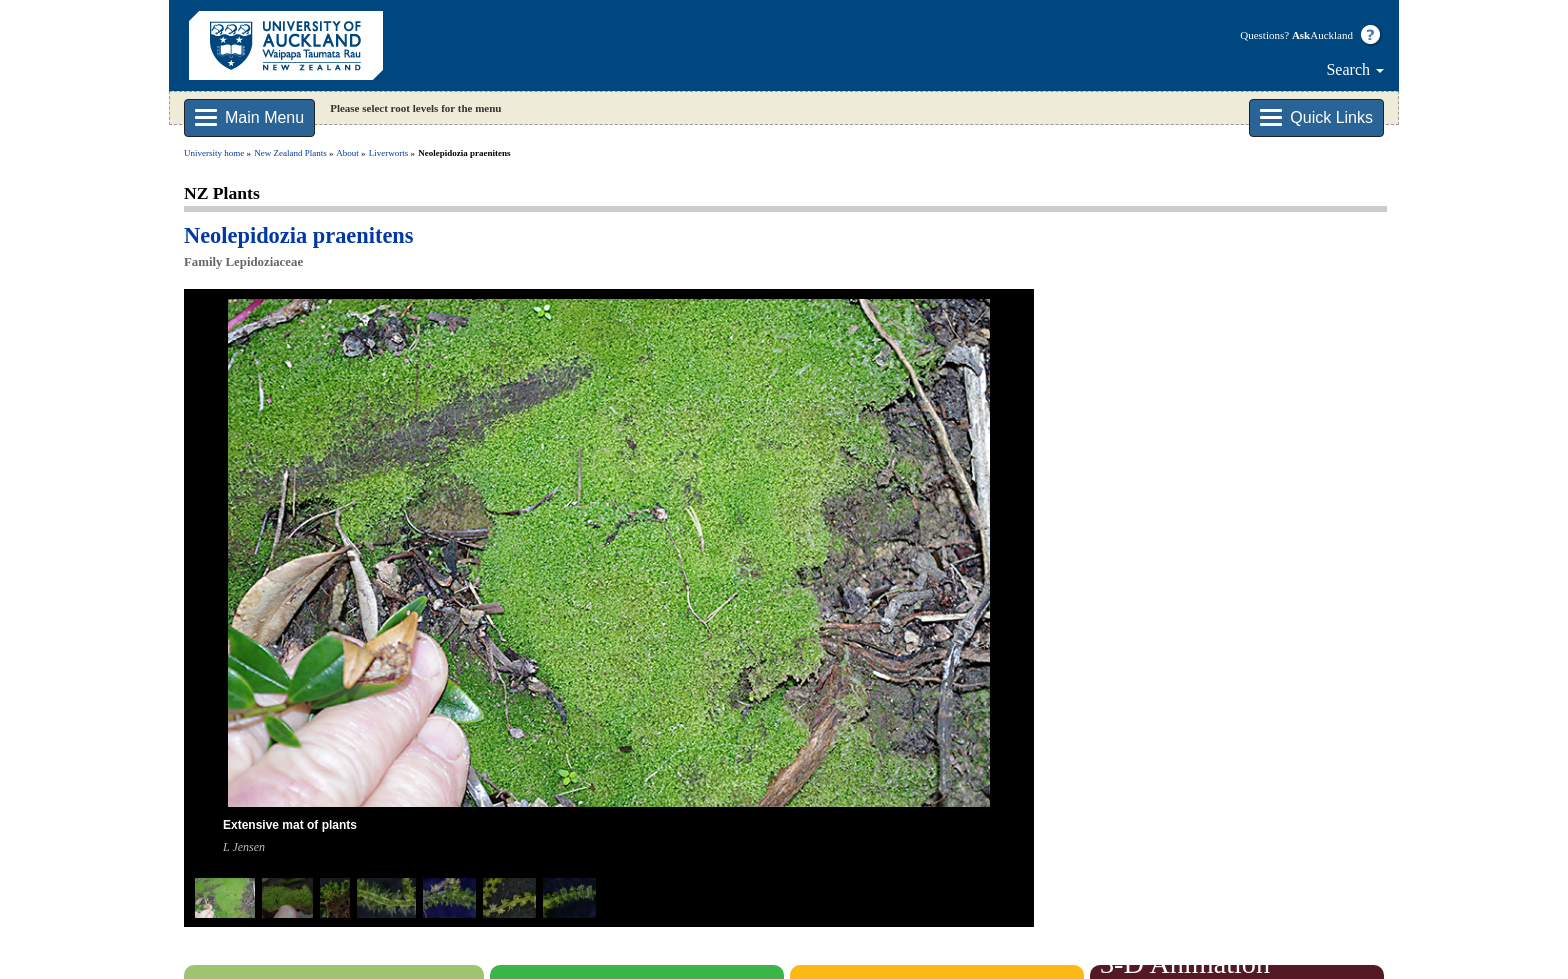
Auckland (1322, 35)
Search (1355, 69)
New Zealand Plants (290, 153)
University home (214, 153)
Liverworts (389, 153)
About (347, 153)
